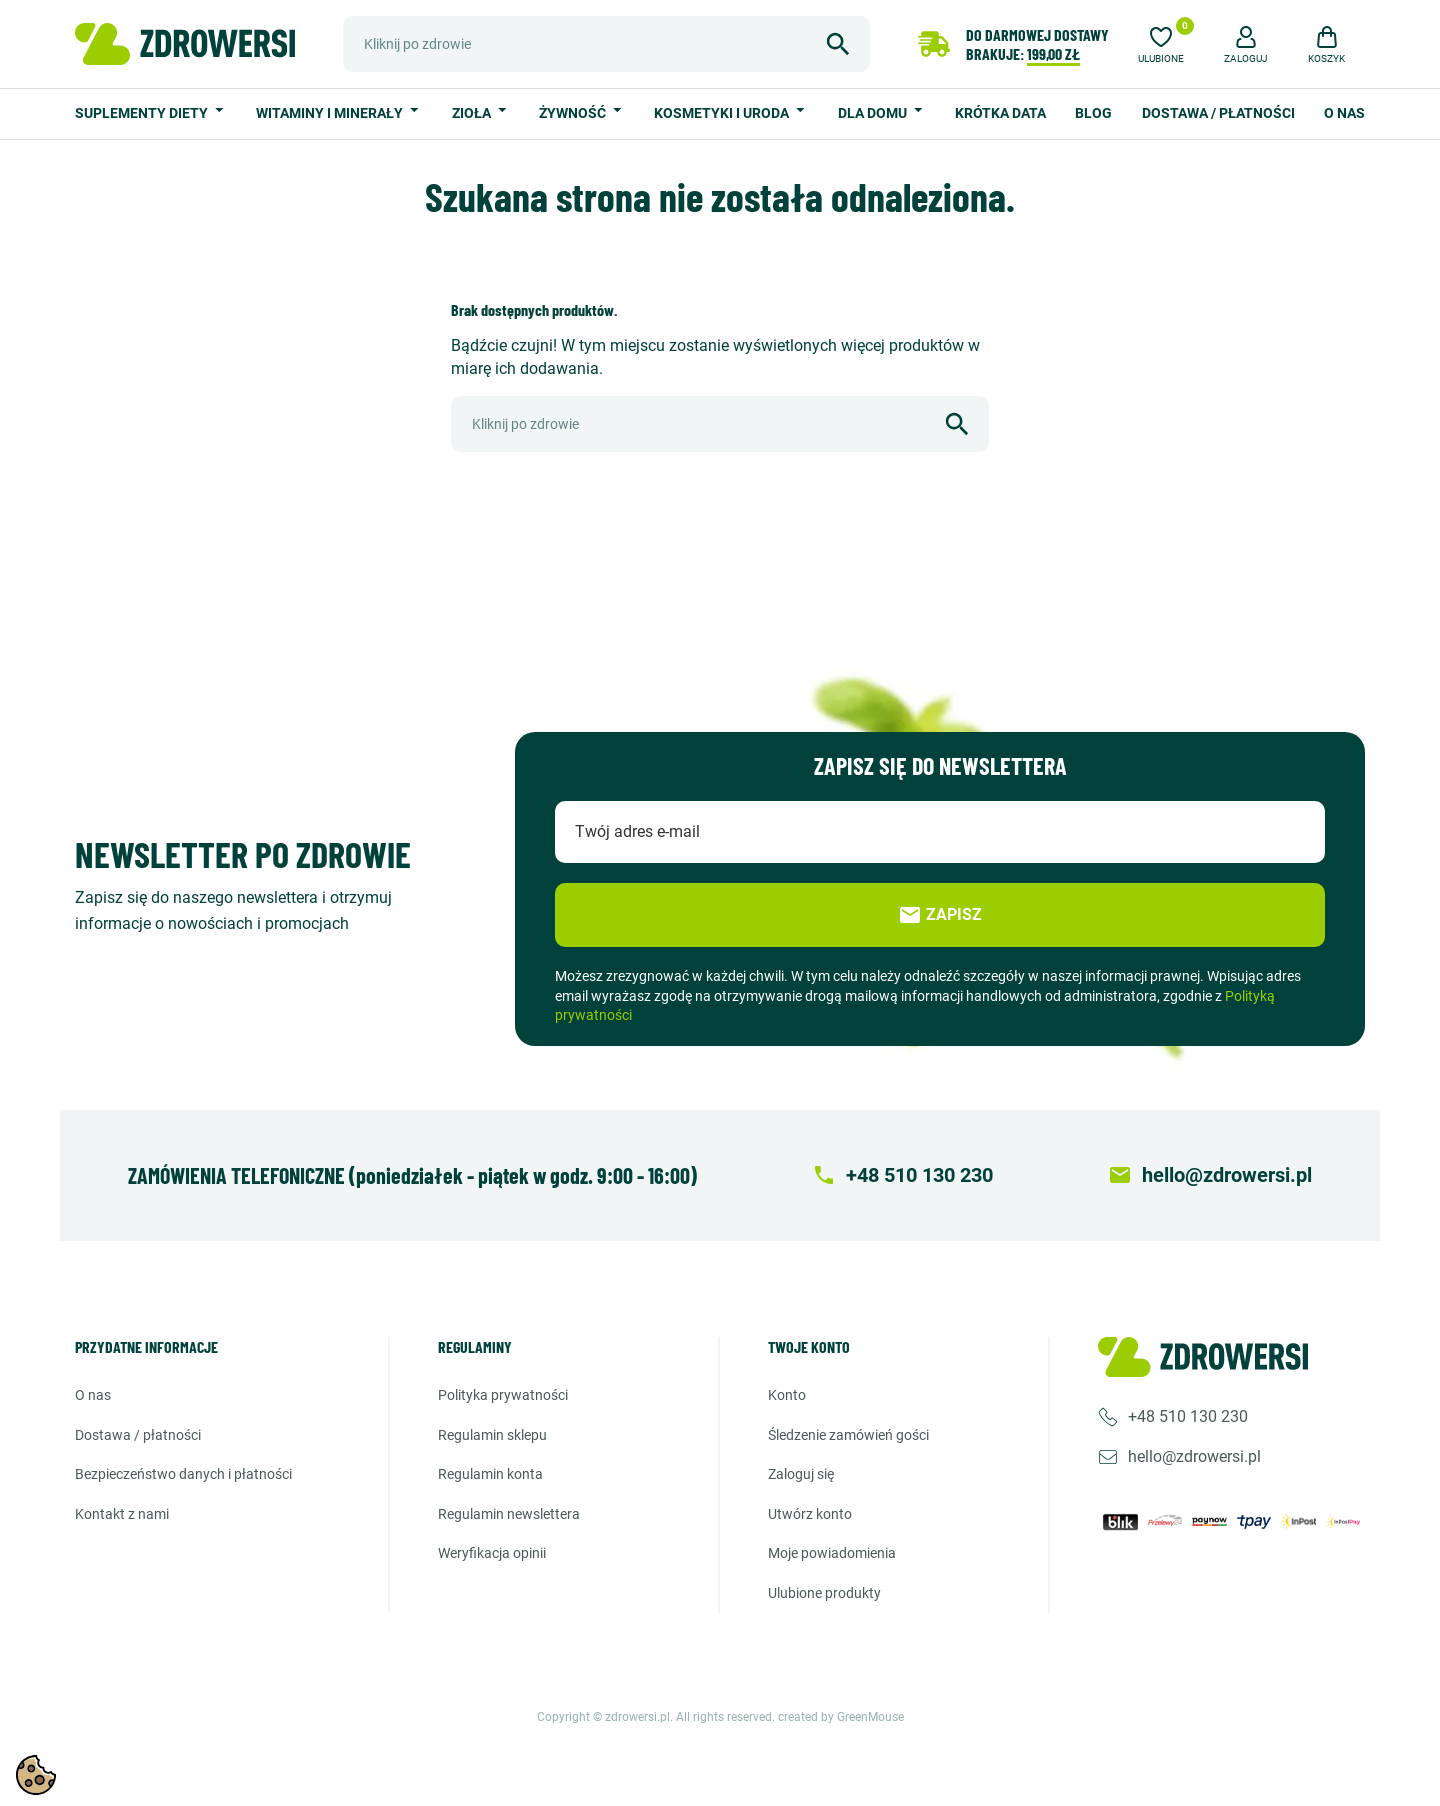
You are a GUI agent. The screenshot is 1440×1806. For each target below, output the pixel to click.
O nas (1344, 113)
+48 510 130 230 (1188, 1416)
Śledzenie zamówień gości (848, 1435)
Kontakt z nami (122, 1514)
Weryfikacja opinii (492, 1553)
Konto (787, 1395)
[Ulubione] (1161, 42)
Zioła (473, 113)
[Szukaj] (606, 44)
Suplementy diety (143, 113)
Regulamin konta (490, 1474)
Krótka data (1000, 113)
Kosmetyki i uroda (723, 113)
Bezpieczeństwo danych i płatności (183, 1474)
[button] (1246, 42)
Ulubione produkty (824, 1593)
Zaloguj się (801, 1474)
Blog (1093, 113)
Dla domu (874, 113)
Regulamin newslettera (509, 1514)
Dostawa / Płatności (1218, 113)
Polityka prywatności (503, 1395)
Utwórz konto (810, 1514)
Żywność (574, 113)
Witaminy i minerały (331, 113)
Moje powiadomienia (832, 1553)
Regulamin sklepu (492, 1435)
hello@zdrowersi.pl (1194, 1456)
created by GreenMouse (841, 1717)
